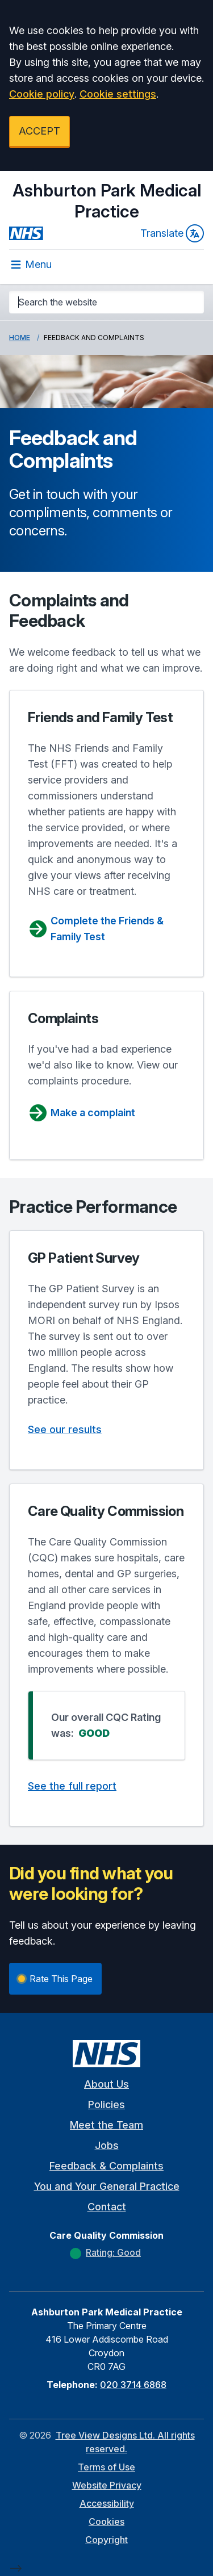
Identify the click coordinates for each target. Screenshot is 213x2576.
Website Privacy (106, 2485)
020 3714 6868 (133, 2384)
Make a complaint (81, 1113)
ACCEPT (39, 131)
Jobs (107, 2145)
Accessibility (107, 2503)
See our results (65, 1429)
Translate (172, 233)
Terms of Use (106, 2467)
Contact (106, 2207)
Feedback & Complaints (106, 2166)
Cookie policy (41, 94)
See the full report (72, 1786)
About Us (106, 2084)
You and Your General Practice (106, 2186)
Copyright (106, 2539)
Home (19, 337)
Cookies (106, 2521)
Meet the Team (106, 2125)
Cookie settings (118, 94)
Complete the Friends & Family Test (96, 929)
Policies (106, 2104)
